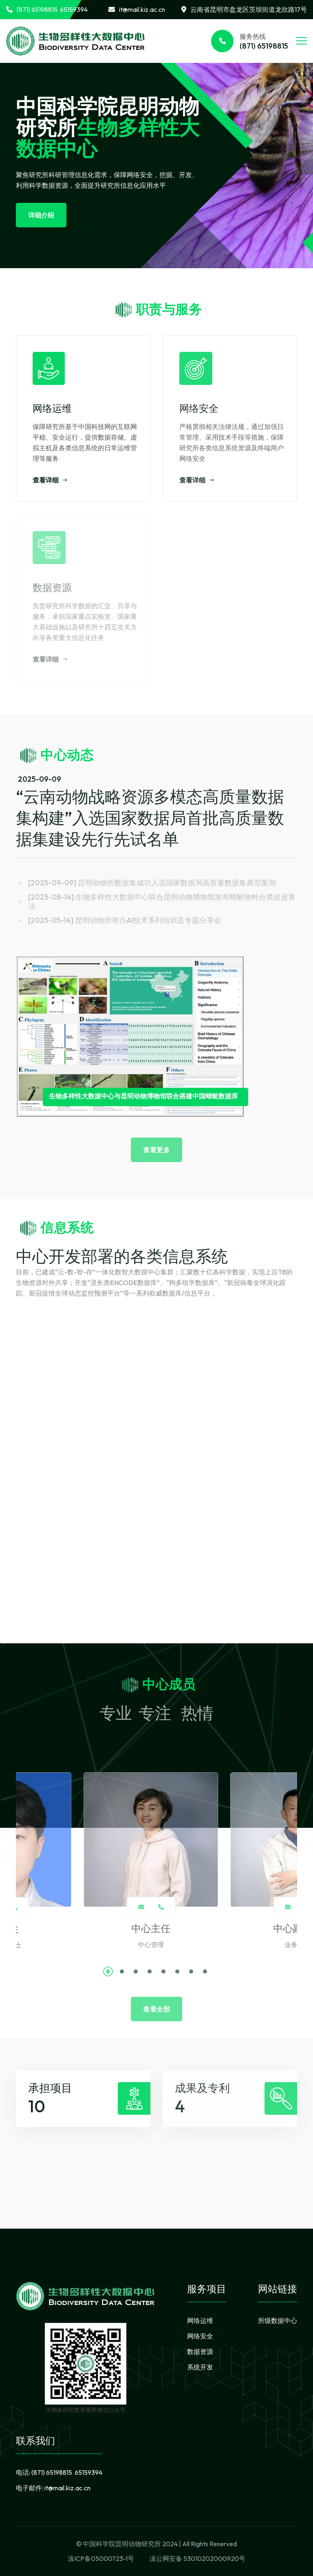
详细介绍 (41, 215)
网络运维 (200, 2320)
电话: (59, 2472)
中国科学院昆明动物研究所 (122, 2544)
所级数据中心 (277, 2320)
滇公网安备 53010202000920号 (197, 2558)
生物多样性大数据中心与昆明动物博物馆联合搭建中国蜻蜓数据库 (143, 1096)
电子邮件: (53, 2488)
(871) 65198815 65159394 (47, 9)
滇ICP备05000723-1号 (101, 2558)
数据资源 (200, 2351)
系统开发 (200, 2367)
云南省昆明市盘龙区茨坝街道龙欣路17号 (244, 9)
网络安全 (200, 2336)
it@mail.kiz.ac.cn (136, 9)
